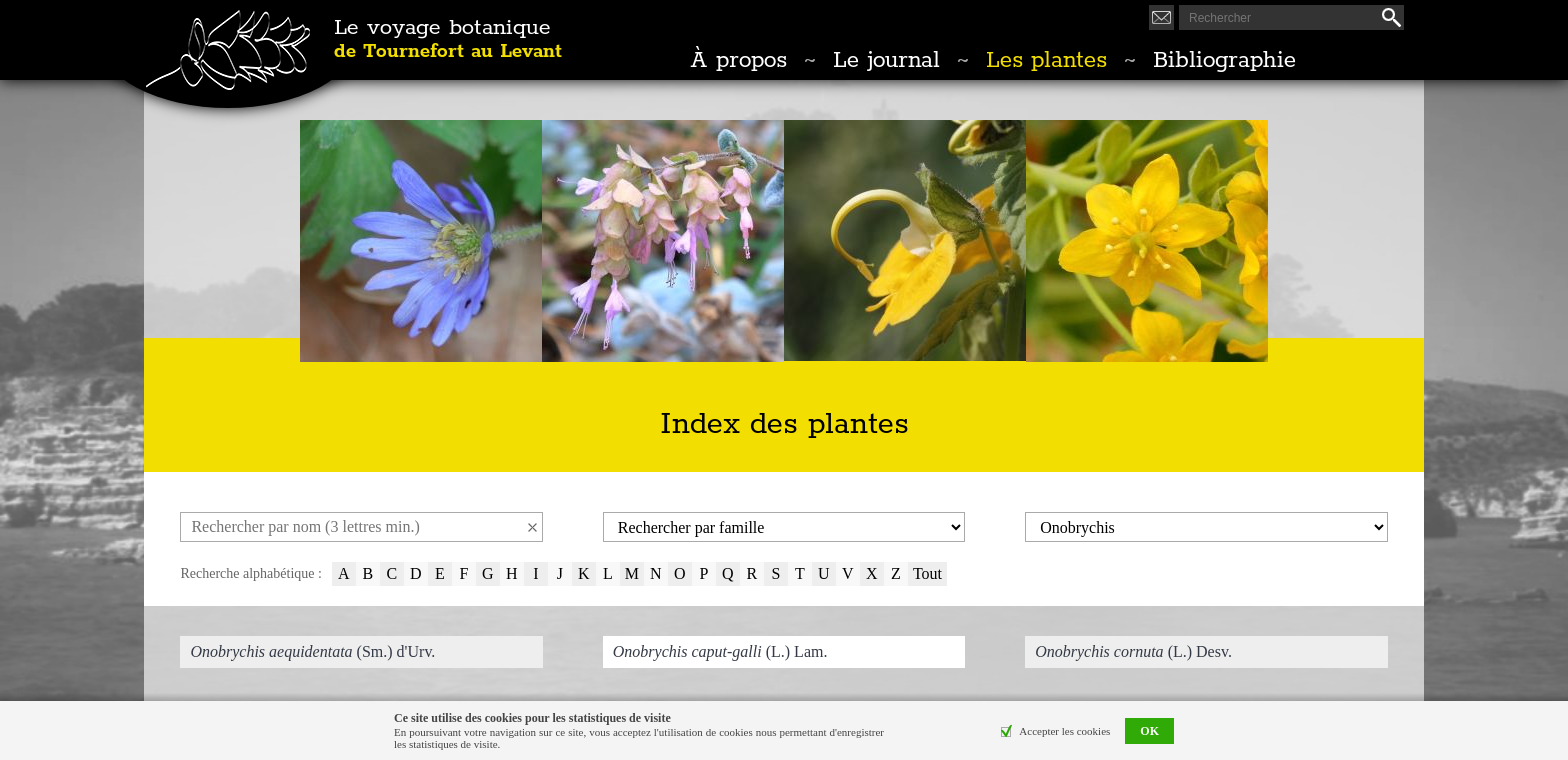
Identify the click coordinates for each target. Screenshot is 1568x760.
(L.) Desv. (1133, 651)
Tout (927, 573)
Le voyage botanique (448, 40)
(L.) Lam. (720, 651)
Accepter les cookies (1064, 731)
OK (1149, 731)
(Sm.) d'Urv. (312, 651)
